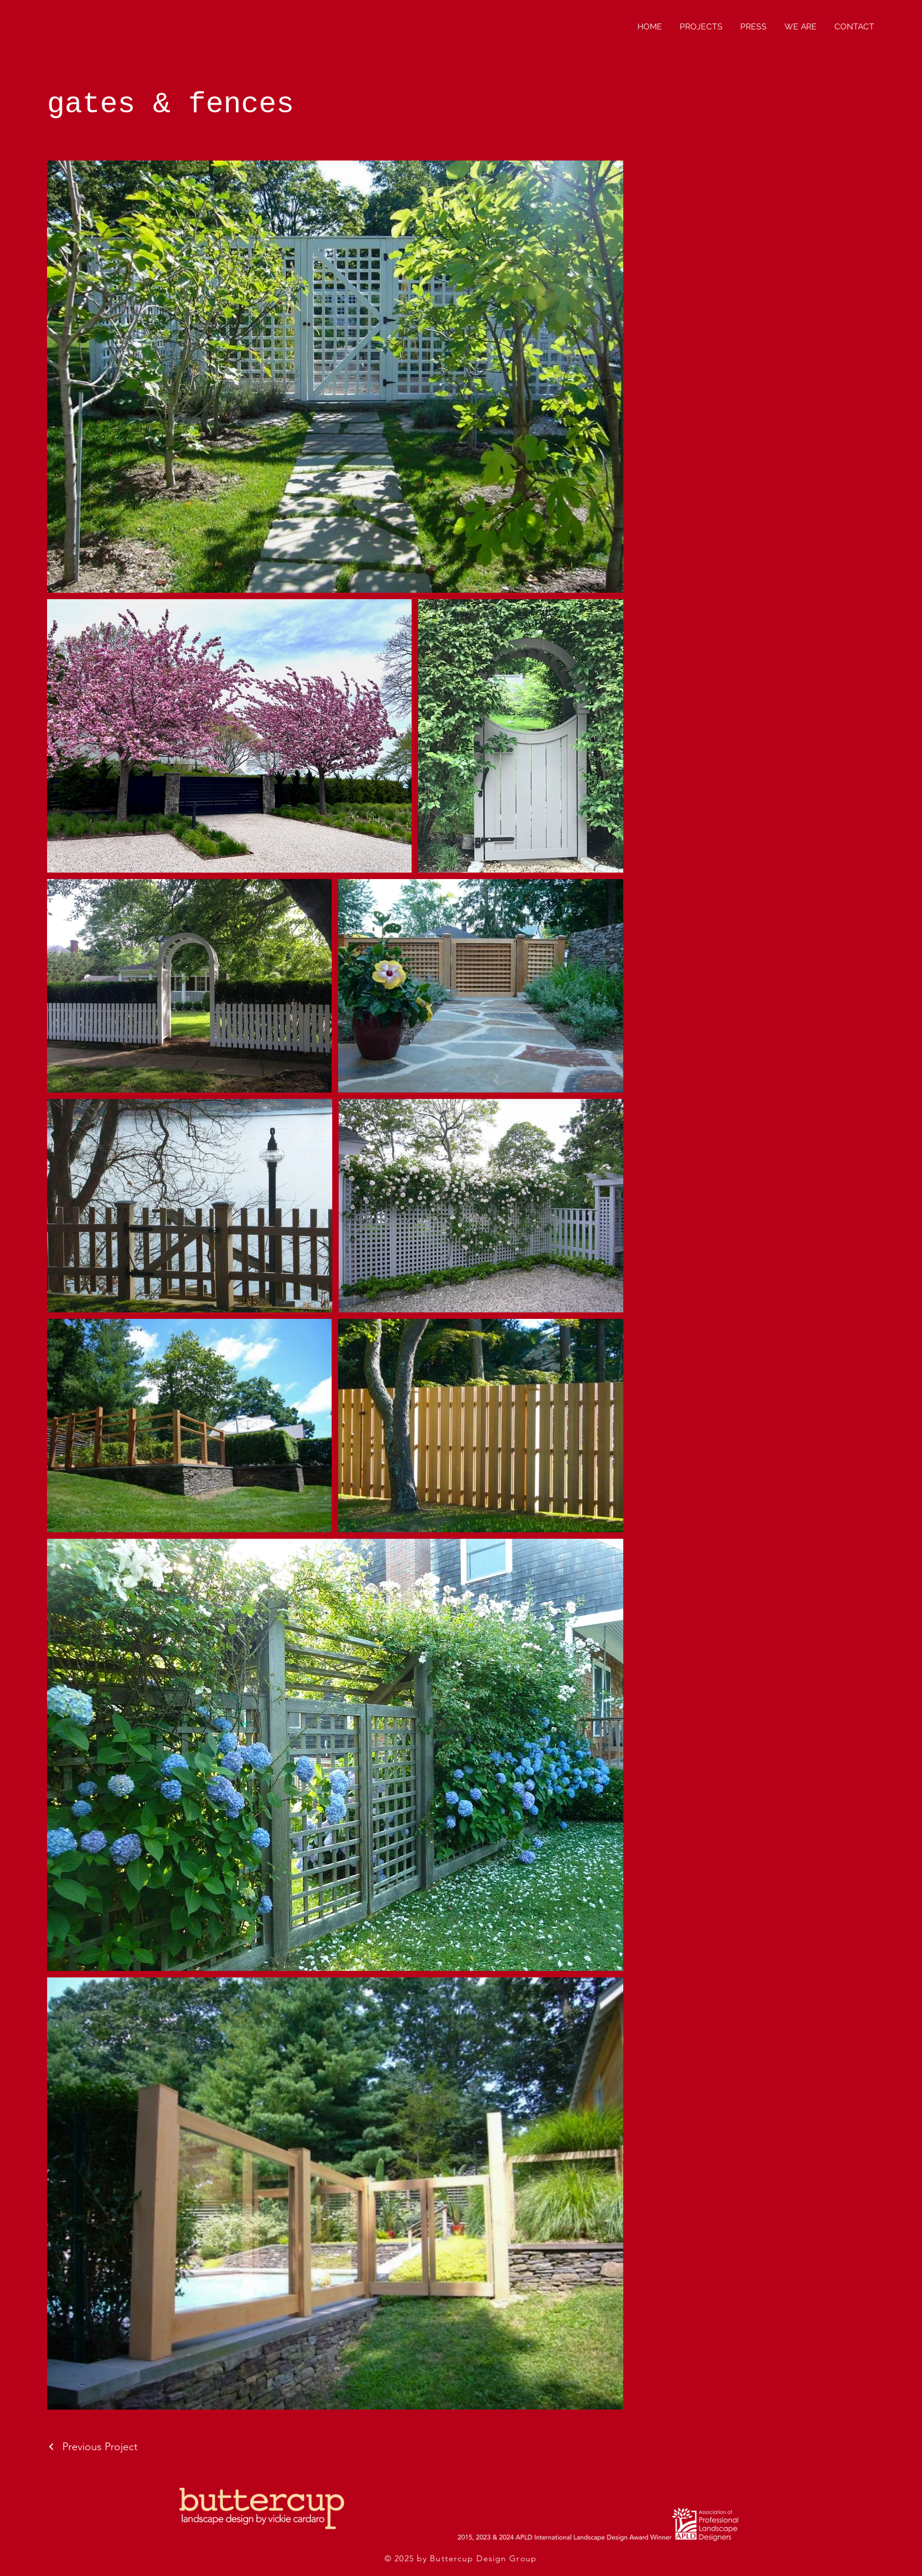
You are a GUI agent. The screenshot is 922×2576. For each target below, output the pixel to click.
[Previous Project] (92, 2446)
